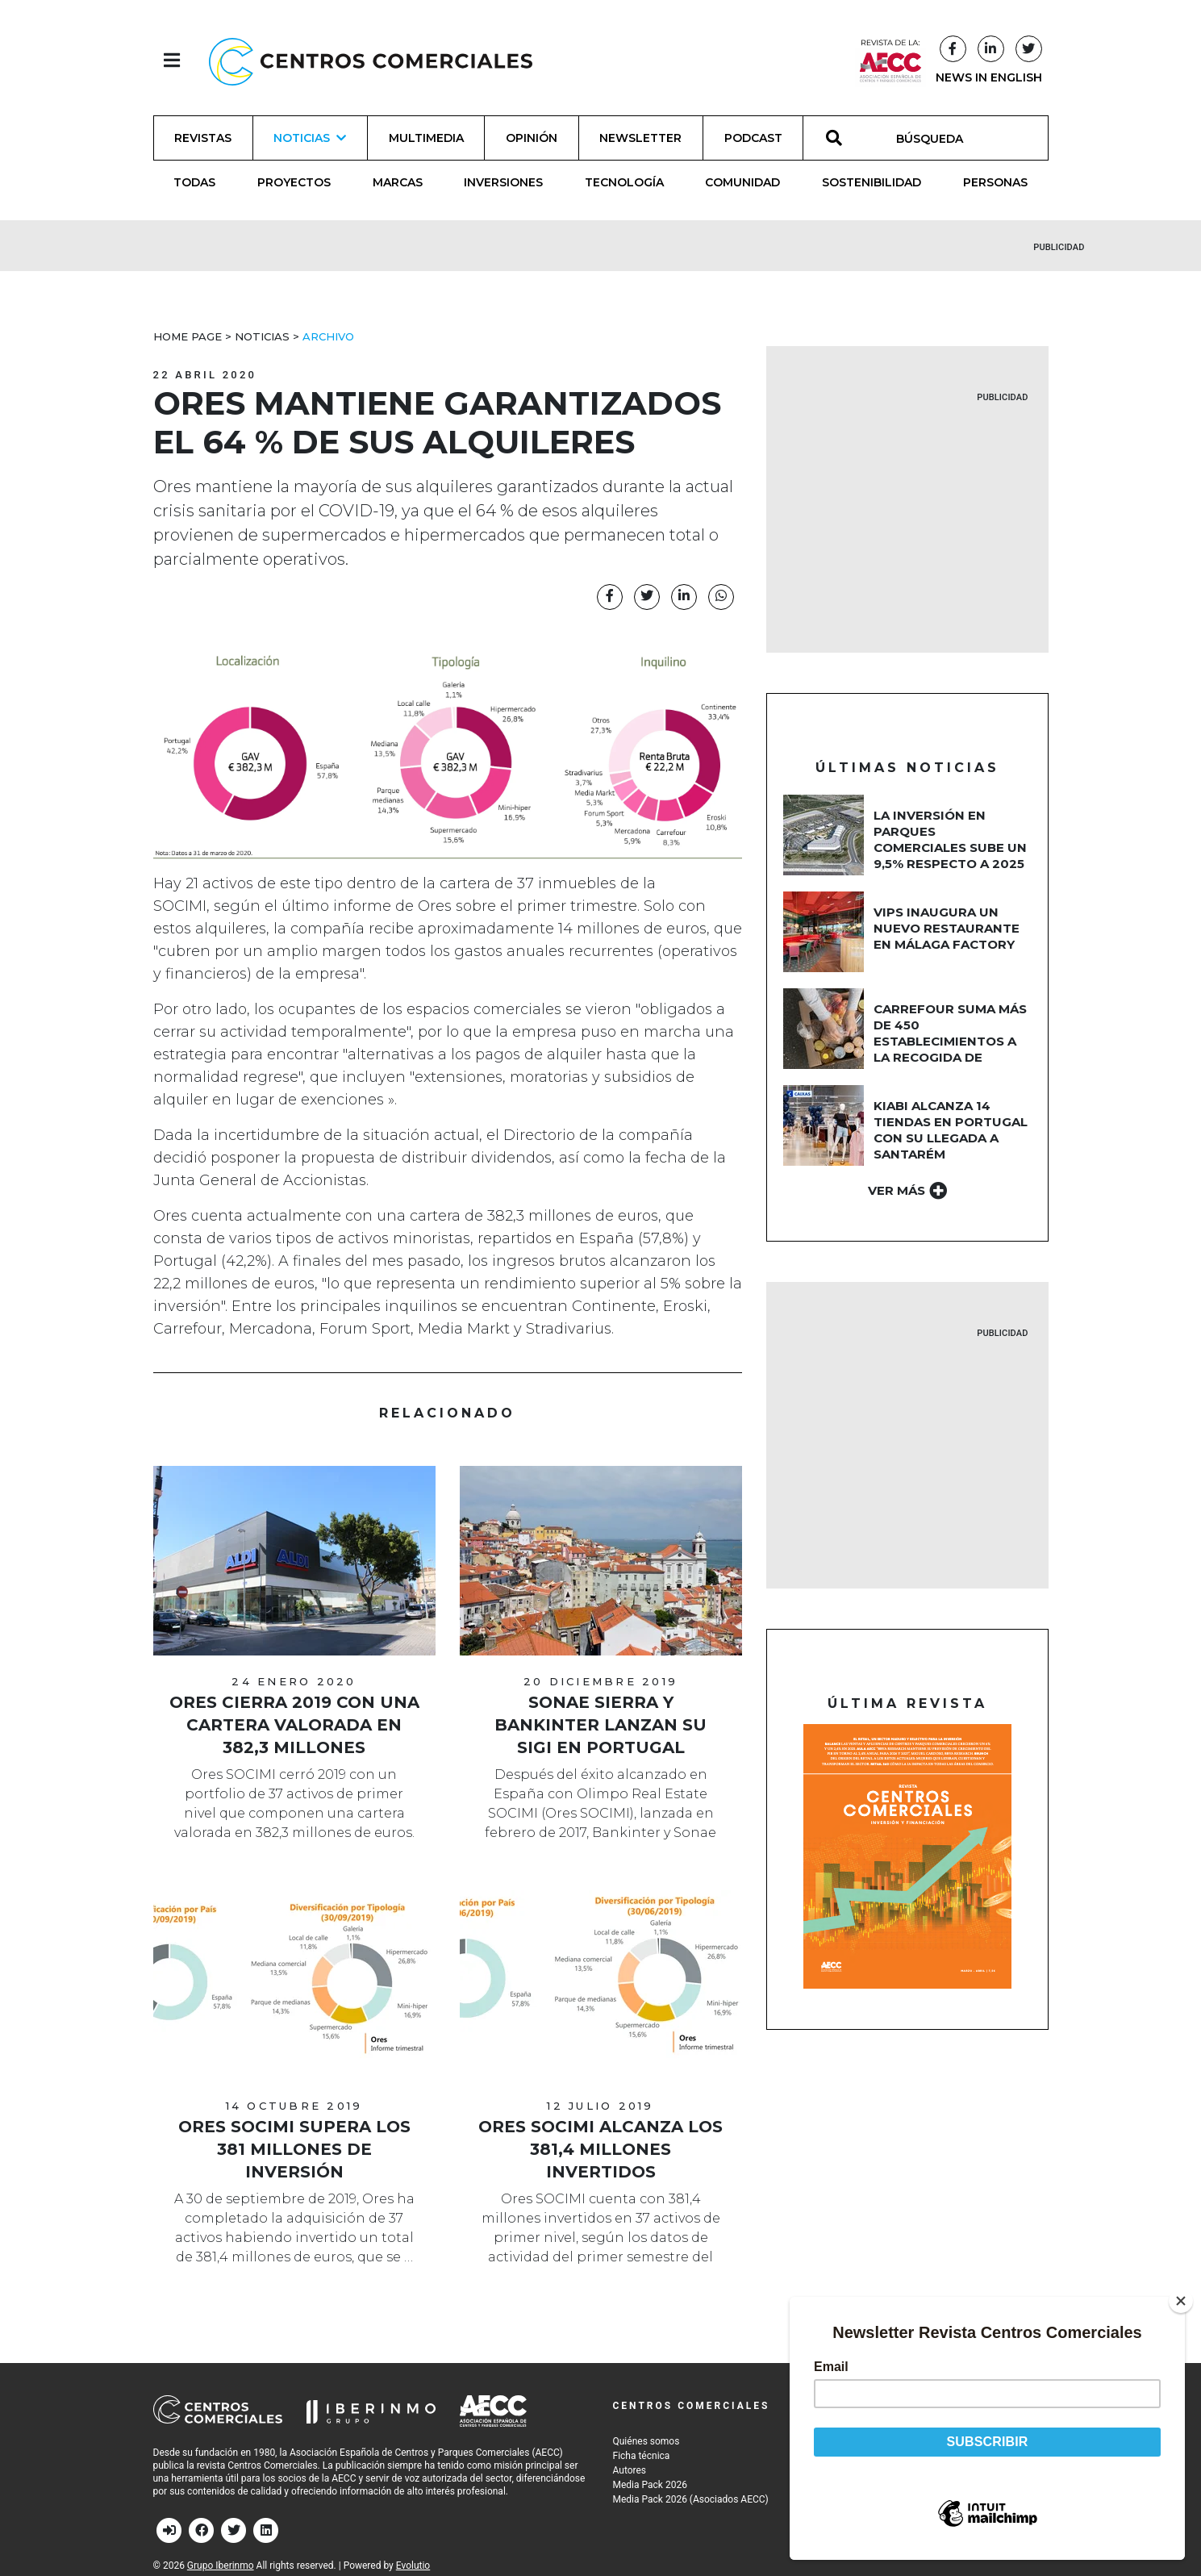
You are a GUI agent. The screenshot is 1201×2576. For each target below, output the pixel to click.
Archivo (328, 336)
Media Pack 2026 (650, 2484)
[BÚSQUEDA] (938, 138)
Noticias (262, 336)
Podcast (753, 138)
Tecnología (624, 182)
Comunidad (742, 182)
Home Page (187, 336)
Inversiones (503, 182)
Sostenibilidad (871, 182)
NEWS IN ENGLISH (989, 77)
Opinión (531, 138)
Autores (630, 2470)
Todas (194, 182)
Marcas (398, 182)
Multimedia (426, 138)
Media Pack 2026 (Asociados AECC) (691, 2499)
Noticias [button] (309, 138)
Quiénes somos (646, 2441)
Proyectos (294, 182)
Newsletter (640, 138)
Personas (995, 182)
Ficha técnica (641, 2455)
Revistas (202, 138)
